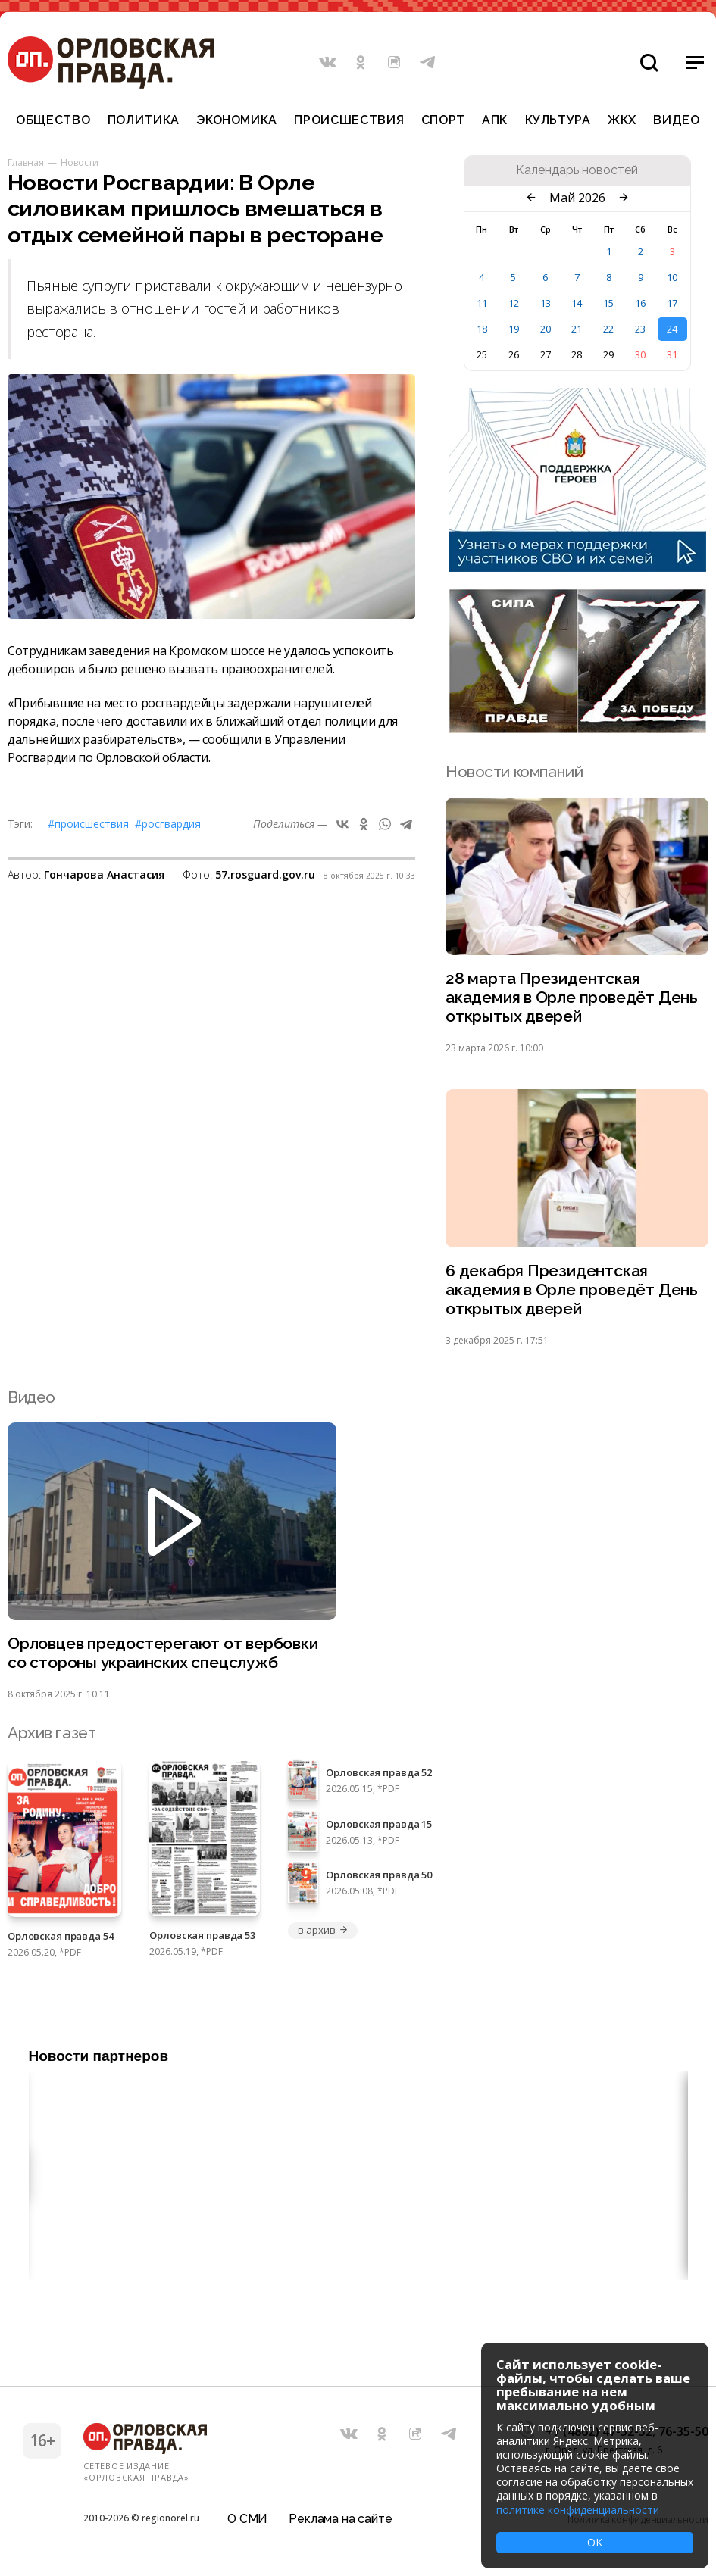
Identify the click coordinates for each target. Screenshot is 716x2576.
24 (672, 329)
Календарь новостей (577, 170)
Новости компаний (514, 771)
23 (640, 329)
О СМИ (247, 2519)
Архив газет (51, 1732)
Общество (53, 120)
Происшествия (349, 120)
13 (545, 303)
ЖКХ (622, 120)
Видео (676, 120)
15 (608, 303)
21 (576, 329)
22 (608, 329)
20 (545, 329)
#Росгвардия (168, 824)
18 (482, 329)
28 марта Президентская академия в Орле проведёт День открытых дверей (572, 997)
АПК (495, 120)
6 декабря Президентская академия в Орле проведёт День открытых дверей (572, 1289)
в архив (323, 1930)
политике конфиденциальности (577, 2510)
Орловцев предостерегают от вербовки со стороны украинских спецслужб (163, 1653)
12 (513, 303)
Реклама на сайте (340, 2519)
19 (513, 329)
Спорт (443, 120)
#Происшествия (88, 824)
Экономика (236, 120)
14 (576, 303)
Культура (558, 120)
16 (640, 303)
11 (482, 303)
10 (672, 277)
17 (672, 303)
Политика (144, 120)
